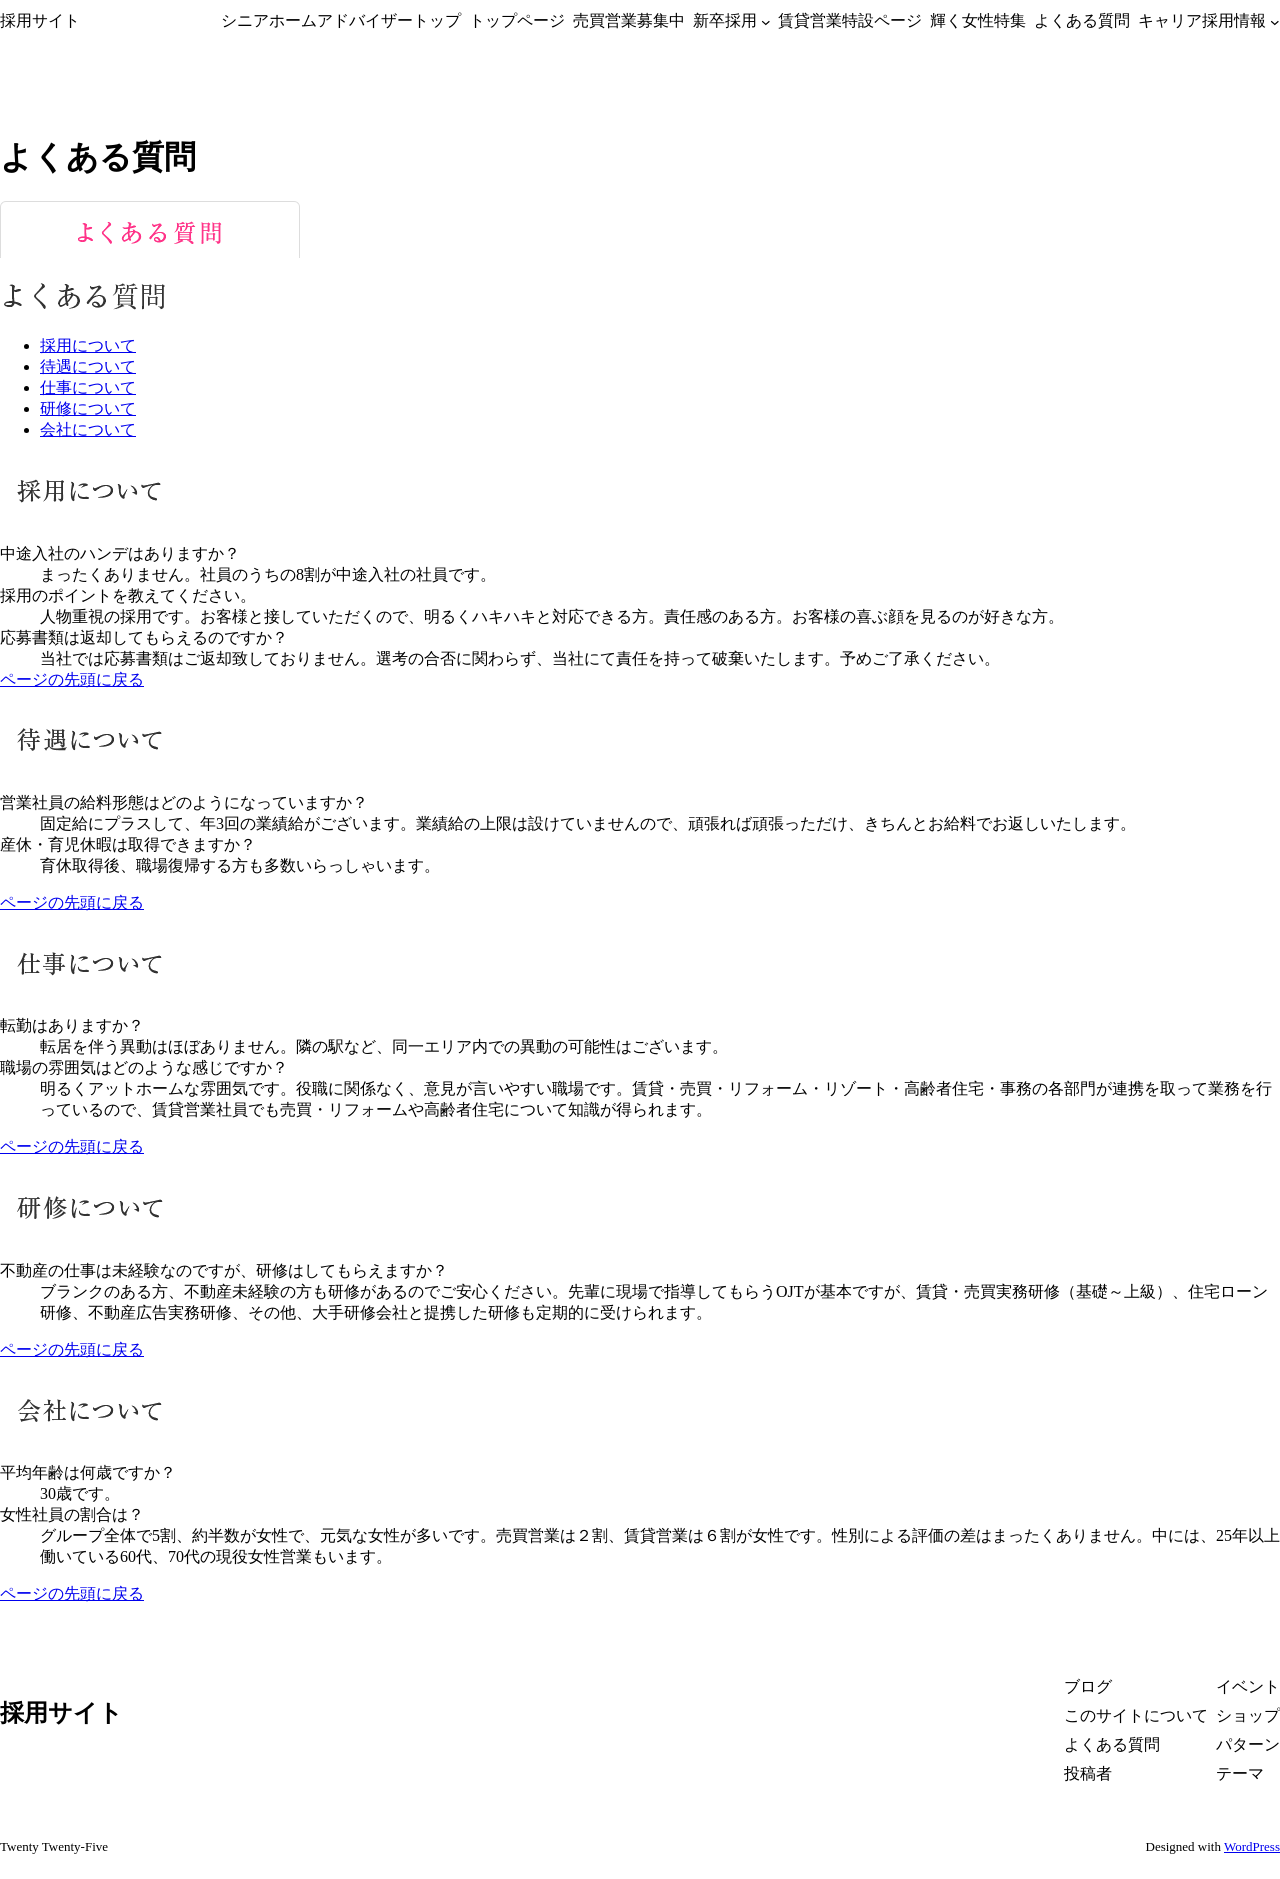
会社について (88, 429)
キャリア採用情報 (1202, 20)
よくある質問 (1082, 20)
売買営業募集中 (629, 20)
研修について (88, 408)
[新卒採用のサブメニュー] (766, 21)
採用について (88, 345)
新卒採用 (725, 20)
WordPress (1252, 1846)
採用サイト (40, 20)
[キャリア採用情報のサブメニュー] (1275, 21)
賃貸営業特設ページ (850, 20)
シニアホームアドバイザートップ (341, 20)
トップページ (517, 20)
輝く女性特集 (978, 20)
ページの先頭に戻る (72, 679)
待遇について (88, 366)
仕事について (88, 387)
